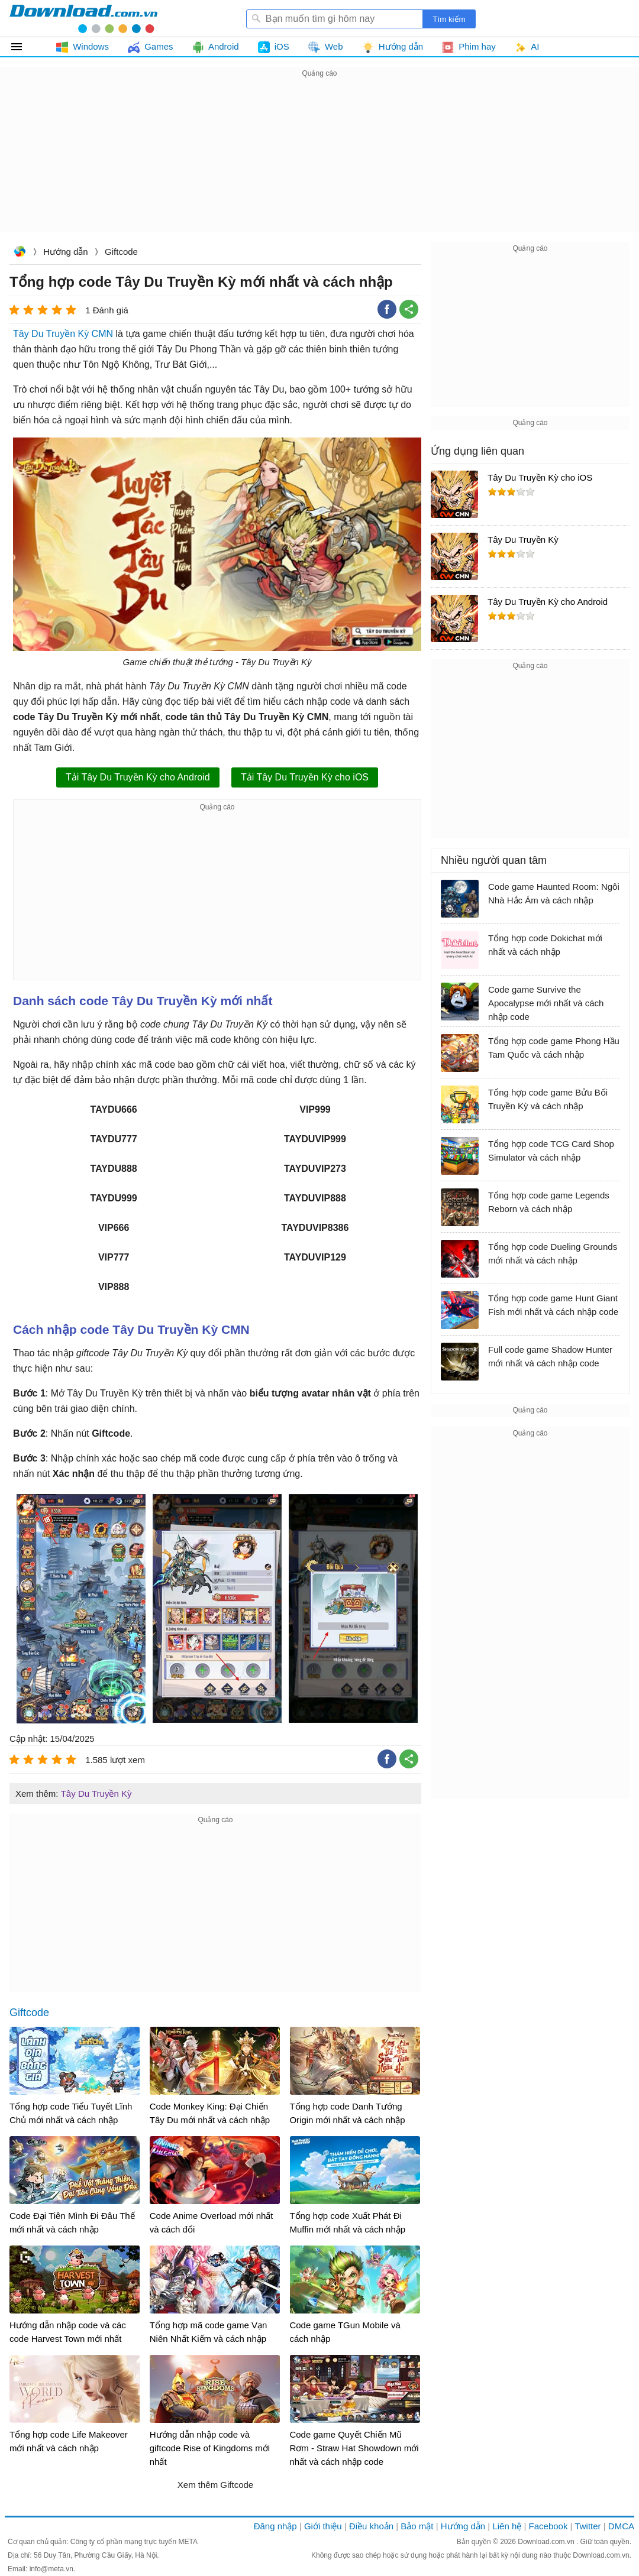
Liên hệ (506, 2526)
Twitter (588, 2526)
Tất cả (23, 46)
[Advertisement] (319, 163)
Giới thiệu (323, 2526)
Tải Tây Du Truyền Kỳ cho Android (138, 777)
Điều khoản (371, 2526)
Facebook (548, 2526)
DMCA (621, 2526)
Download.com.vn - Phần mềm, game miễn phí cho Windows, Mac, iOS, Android (83, 18)
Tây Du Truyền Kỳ (96, 1793)
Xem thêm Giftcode (215, 2485)
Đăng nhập (275, 2526)
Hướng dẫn (65, 252)
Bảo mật (417, 2526)
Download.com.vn (19, 253)
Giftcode (121, 252)
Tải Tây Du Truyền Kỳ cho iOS (305, 777)
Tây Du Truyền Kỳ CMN (63, 334)
